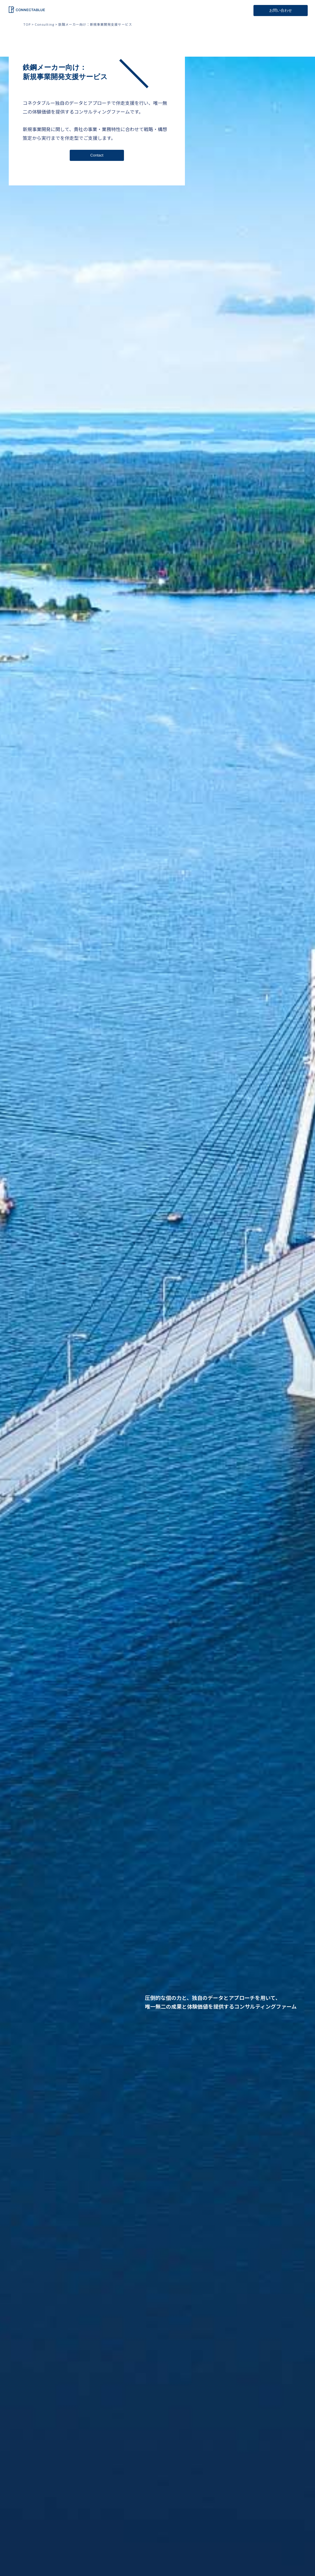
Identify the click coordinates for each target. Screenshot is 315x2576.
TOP (27, 24)
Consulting (44, 24)
